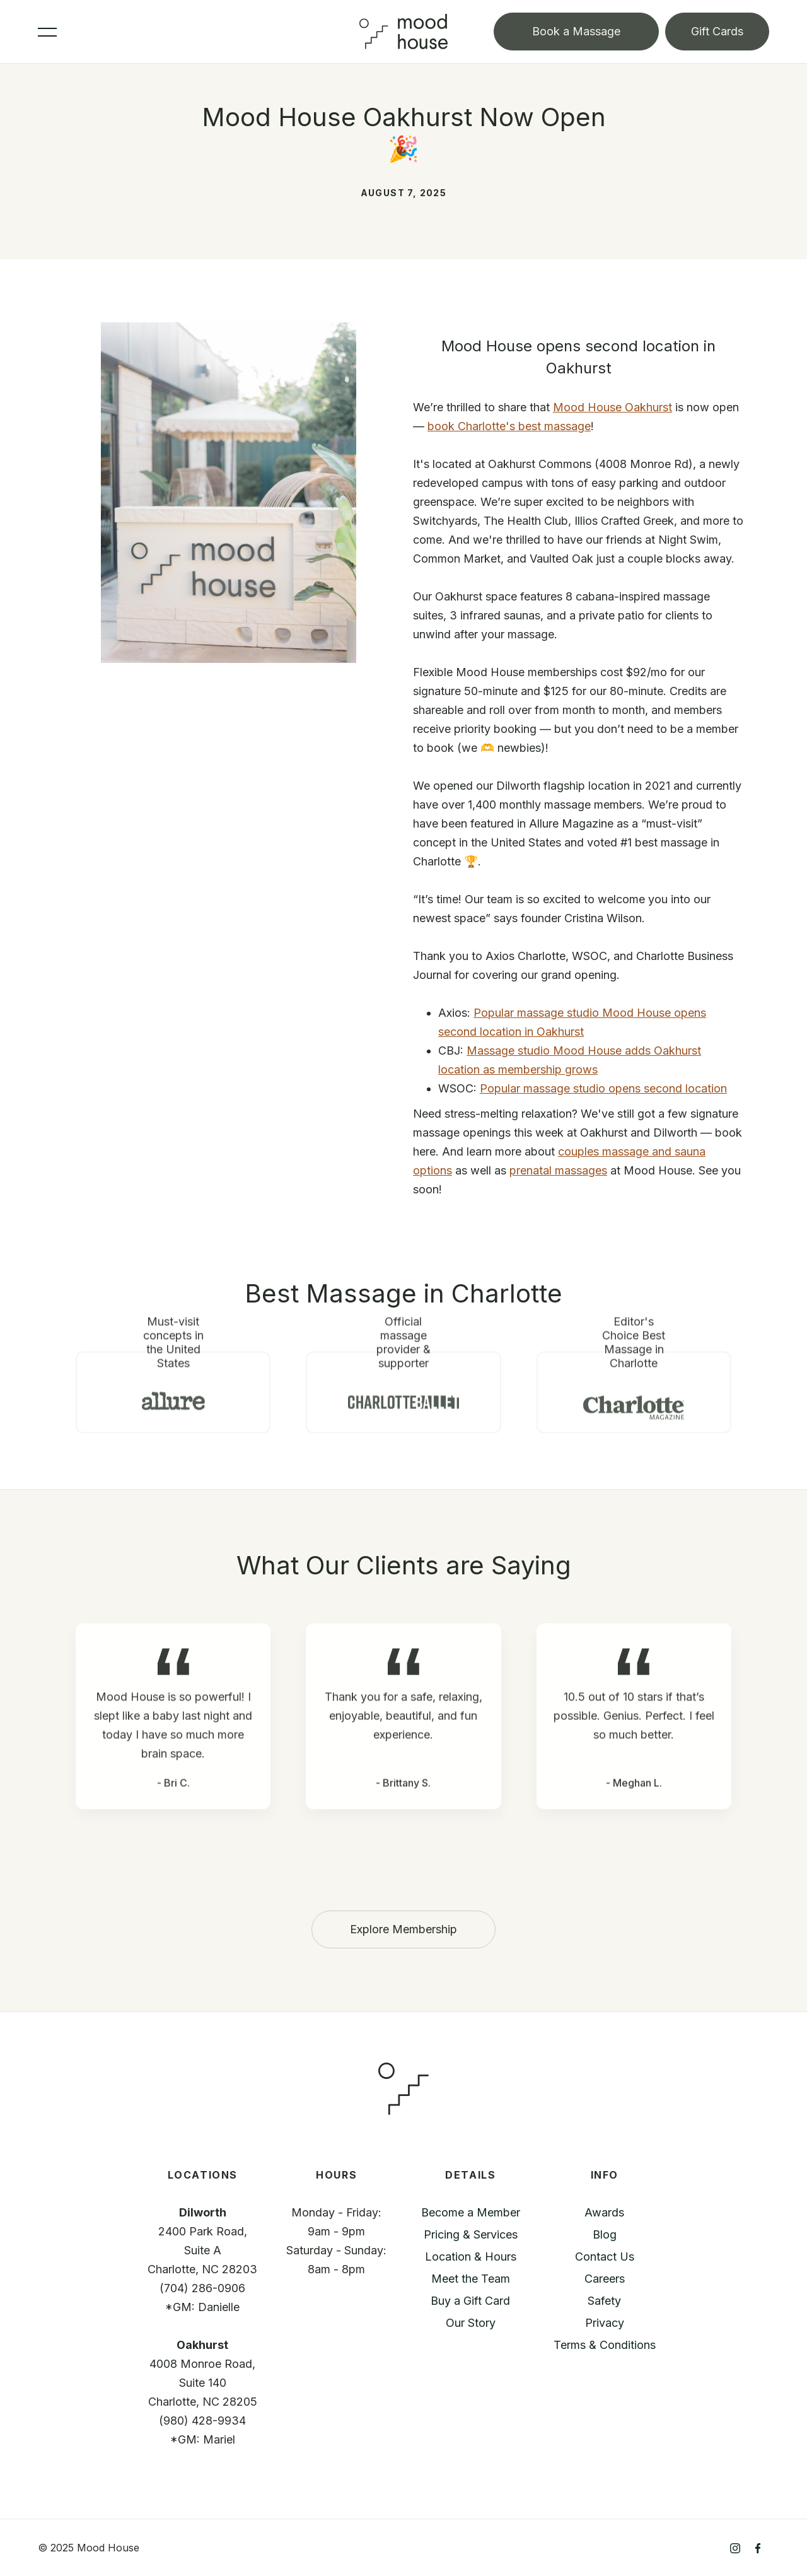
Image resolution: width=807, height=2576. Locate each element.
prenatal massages (558, 1170)
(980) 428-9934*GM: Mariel (202, 2430)
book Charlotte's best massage (509, 426)
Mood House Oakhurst (612, 407)
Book (576, 31)
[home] (403, 31)
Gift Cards (717, 31)
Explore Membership (403, 1929)
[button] (198, 31)
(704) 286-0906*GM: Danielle (202, 2297)
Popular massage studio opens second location (603, 1088)
